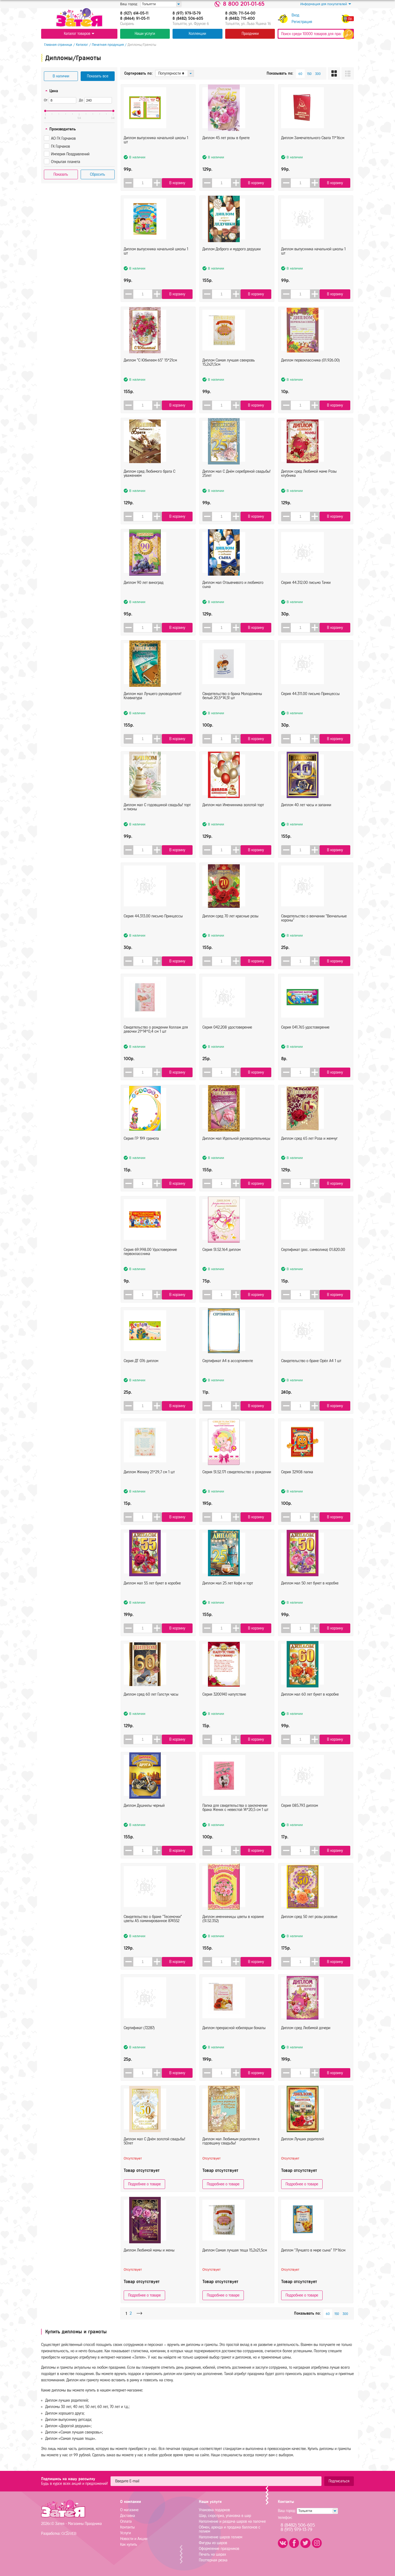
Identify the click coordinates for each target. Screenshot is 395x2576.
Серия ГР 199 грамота (141, 1152)
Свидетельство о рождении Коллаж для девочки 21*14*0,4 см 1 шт (156, 1043)
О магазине (129, 2510)
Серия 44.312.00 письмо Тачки (306, 596)
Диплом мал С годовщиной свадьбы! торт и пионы (157, 820)
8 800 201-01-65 (243, 4)
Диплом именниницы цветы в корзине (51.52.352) (233, 1932)
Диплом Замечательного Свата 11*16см (312, 151)
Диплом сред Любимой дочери (305, 2041)
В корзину (179, 183)
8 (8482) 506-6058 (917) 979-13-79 (304, 2527)
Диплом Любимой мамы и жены (149, 2264)
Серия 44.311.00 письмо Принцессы (310, 707)
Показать (60, 174)
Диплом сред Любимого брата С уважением (149, 487)
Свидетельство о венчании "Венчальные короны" (314, 932)
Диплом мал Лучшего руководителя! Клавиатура (152, 709)
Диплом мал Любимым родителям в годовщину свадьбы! (230, 2155)
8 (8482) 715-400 (240, 19)
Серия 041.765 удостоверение (305, 1041)
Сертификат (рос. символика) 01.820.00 (313, 1263)
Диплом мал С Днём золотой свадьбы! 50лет (154, 2155)
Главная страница (55, 44)
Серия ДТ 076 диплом (141, 1374)
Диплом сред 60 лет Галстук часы (151, 1708)
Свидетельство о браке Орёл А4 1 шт (311, 1374)
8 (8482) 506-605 (188, 19)
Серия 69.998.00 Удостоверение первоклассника (150, 1265)
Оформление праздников (219, 2549)
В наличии (61, 76)
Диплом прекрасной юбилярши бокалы (234, 2041)
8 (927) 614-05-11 (134, 13)
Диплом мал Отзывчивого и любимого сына (232, 598)
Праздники (250, 34)
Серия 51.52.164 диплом (221, 1263)
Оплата (126, 2521)
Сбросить (97, 174)
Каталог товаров (79, 34)
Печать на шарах (212, 2554)
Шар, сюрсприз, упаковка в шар (225, 2516)
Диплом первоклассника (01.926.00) (310, 374)
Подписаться (339, 2481)
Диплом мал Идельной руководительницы (236, 1152)
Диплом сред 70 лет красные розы (230, 930)
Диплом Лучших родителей (302, 2153)
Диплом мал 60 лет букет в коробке (310, 1708)
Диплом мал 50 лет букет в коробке (309, 1597)
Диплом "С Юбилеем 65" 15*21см (150, 374)
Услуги (125, 2533)
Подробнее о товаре (144, 2184)
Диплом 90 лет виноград (143, 596)
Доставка (127, 2516)
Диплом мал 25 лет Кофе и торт (227, 1597)
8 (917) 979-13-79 (187, 13)
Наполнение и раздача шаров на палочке (232, 2521)
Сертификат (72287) (139, 2041)
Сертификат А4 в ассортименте (227, 1374)
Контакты (127, 2527)
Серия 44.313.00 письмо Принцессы (153, 930)
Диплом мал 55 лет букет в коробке (152, 1597)
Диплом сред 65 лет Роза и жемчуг (309, 1152)
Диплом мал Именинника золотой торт (233, 818)
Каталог (79, 44)
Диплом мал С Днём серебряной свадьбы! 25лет (236, 487)
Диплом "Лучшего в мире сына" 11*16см (313, 2264)
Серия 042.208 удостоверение (227, 1041)
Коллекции (197, 34)
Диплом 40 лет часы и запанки (306, 818)
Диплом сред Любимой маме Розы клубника (309, 487)
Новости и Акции (133, 2539)
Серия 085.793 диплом (299, 1819)
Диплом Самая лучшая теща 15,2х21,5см (234, 2264)
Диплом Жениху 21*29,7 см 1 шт (149, 1485)
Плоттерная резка (213, 2560)
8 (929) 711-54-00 (240, 13)
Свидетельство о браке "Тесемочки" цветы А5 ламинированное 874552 (153, 1932)
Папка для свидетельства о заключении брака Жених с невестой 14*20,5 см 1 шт (235, 1821)
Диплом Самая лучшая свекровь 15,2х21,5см (228, 376)
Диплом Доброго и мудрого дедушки (231, 263)
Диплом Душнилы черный (144, 1819)
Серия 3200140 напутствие (224, 1708)
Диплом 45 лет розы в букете (226, 151)
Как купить (128, 2545)
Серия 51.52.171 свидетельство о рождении (236, 1485)
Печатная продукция (105, 44)
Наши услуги (145, 34)
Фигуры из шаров (213, 2543)
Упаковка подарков (214, 2510)
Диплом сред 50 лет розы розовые (309, 1930)
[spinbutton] (144, 183)
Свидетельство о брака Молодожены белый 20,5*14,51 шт (232, 709)
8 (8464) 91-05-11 (134, 19)
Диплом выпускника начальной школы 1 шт (156, 153)
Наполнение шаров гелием (220, 2537)
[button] (159, 183)
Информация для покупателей (325, 4)
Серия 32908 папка (297, 1485)
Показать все (97, 76)
